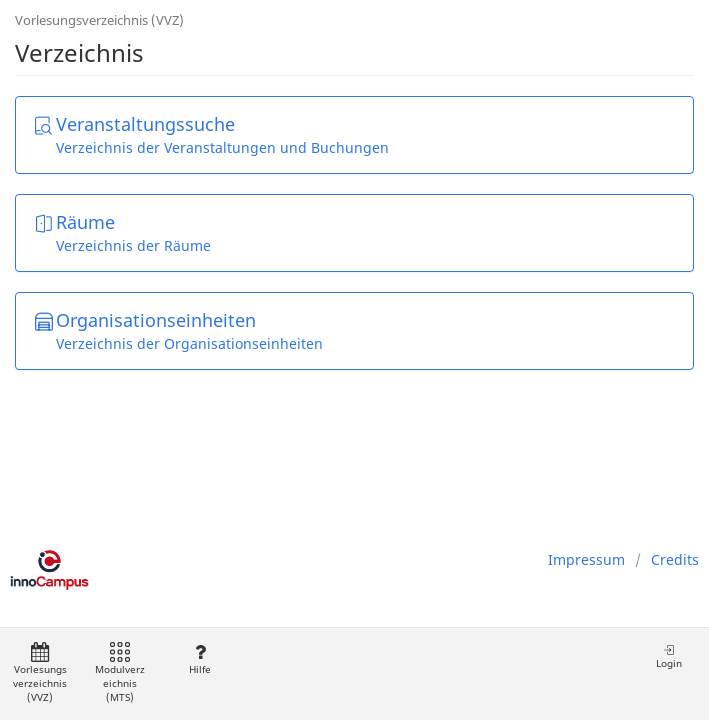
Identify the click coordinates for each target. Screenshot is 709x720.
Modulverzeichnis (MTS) (120, 673)
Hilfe (199, 659)
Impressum (586, 559)
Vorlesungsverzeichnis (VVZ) (99, 20)
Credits (675, 559)
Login (669, 656)
